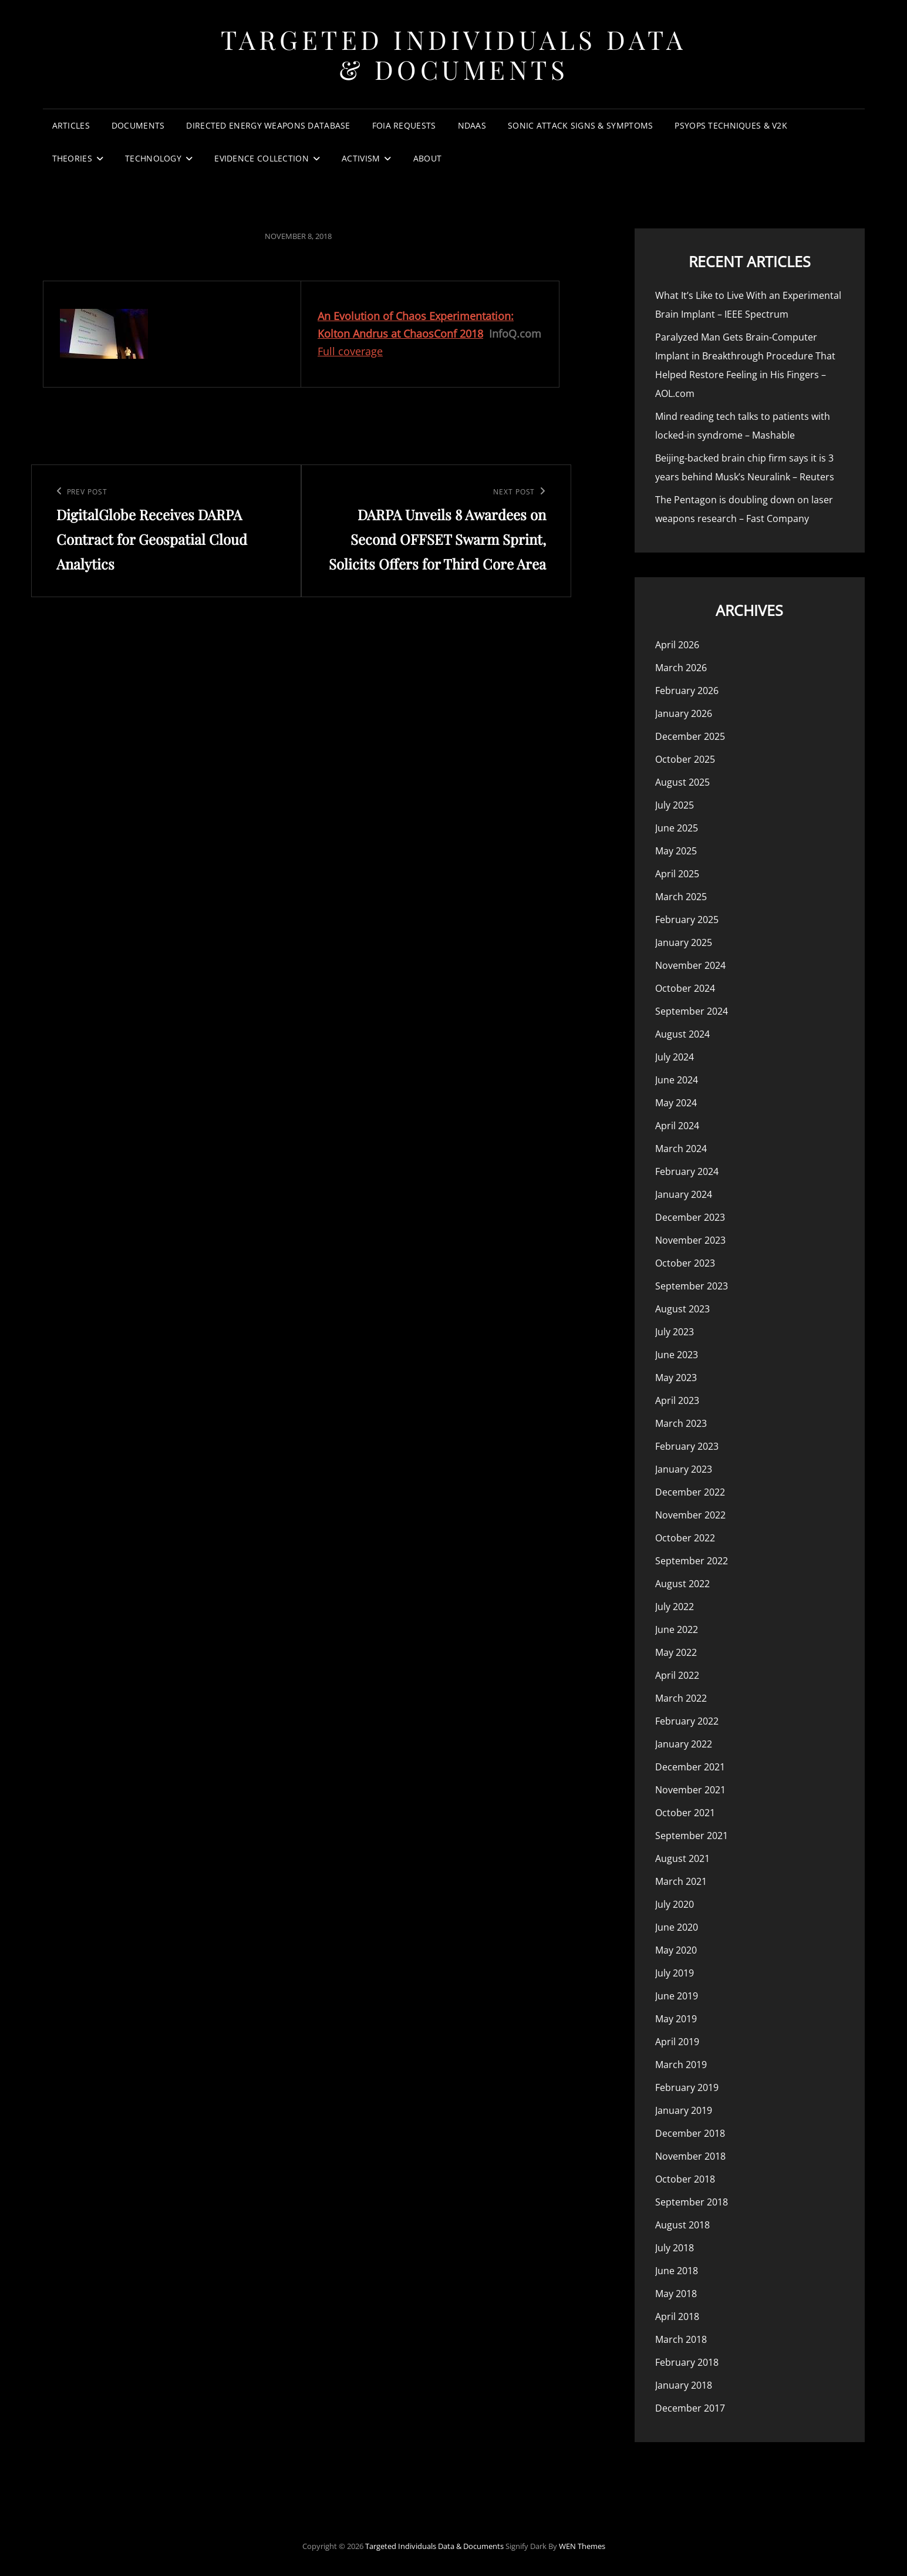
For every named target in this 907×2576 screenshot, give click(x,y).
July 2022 (674, 1606)
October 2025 (685, 759)
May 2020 (676, 1950)
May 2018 (676, 2293)
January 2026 (683, 713)
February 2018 (687, 2362)
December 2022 (690, 1492)
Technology (153, 158)
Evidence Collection (261, 158)
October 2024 (685, 988)
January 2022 (683, 1743)
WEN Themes (582, 2546)
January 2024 (683, 1194)
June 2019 (676, 1995)
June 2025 (676, 827)
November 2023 (690, 1240)
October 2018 (685, 2179)
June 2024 (676, 1079)
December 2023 (690, 1217)
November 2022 (690, 1514)
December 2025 (690, 736)
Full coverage (350, 351)
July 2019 (674, 1972)
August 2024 (682, 1034)
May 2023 (676, 1377)
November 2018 (690, 2156)
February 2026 (687, 690)
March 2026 (681, 667)
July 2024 (674, 1056)
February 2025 (687, 919)
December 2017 (690, 2408)
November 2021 (690, 1789)
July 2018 (674, 2247)
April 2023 (677, 1400)
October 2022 (685, 1537)
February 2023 (687, 1446)
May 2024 (676, 1102)
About (427, 158)
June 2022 (676, 1629)
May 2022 (676, 1652)
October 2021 (685, 1812)
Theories (72, 158)
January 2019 (683, 2110)
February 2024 (687, 1171)
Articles (71, 125)
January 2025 (683, 942)
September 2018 (691, 2202)
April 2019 (677, 2041)
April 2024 (677, 1125)
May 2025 (676, 850)
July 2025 (674, 805)
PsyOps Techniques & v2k (731, 125)
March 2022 (681, 1698)
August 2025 (682, 782)
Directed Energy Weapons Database (268, 125)
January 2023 (683, 1469)
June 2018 (676, 2270)
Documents (138, 125)
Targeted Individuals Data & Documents (454, 54)
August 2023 (682, 1308)
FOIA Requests (404, 125)
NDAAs (472, 125)
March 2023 (681, 1423)
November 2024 (690, 965)
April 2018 (677, 2316)
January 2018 (683, 2385)
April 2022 (677, 1675)
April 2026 (677, 644)
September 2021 (691, 1835)
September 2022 (691, 1560)
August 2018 (682, 2224)
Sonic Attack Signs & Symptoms (580, 125)
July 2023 (674, 1331)
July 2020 (674, 1904)
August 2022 (682, 1583)
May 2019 (676, 2018)
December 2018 (690, 2133)
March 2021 (681, 1881)
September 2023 (691, 1285)
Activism (361, 158)
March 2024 (681, 1148)
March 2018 (681, 2339)
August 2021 (682, 1858)
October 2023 (685, 1263)
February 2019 (687, 2087)
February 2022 (687, 1721)
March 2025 (681, 896)
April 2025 (677, 873)
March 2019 (681, 2064)
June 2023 (676, 1354)
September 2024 (691, 1011)
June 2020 (676, 1927)
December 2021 (690, 1766)
